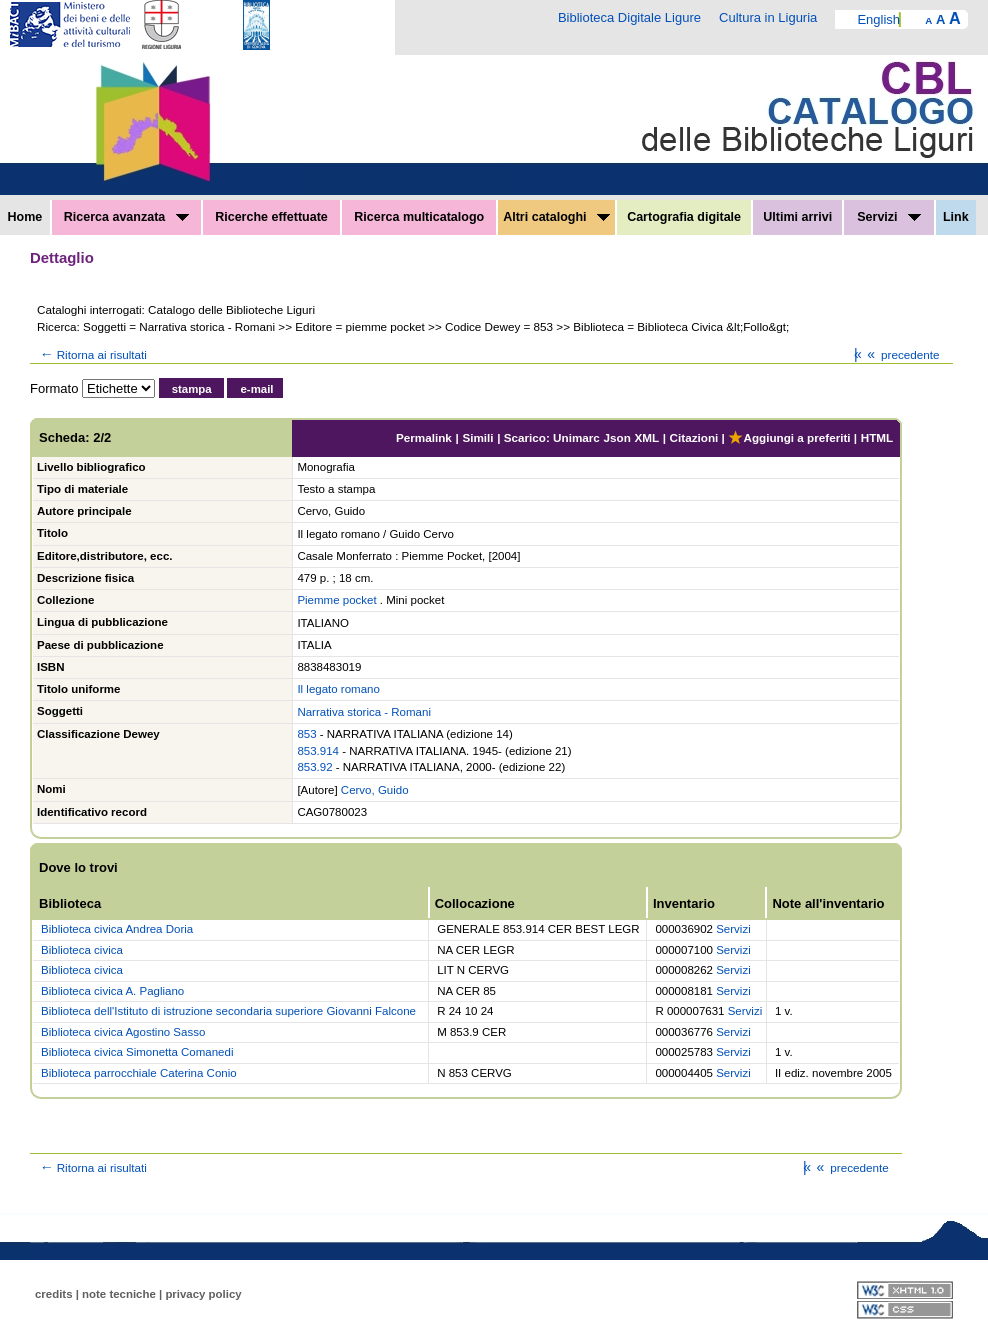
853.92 (314, 767)
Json (617, 437)
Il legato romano (338, 689)
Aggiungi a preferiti (789, 437)
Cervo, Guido (375, 790)
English (878, 19)
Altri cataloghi (556, 217)
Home (25, 217)
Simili (477, 437)
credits (54, 1294)
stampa (192, 389)
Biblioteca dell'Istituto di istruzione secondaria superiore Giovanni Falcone (228, 1011)
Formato (54, 388)
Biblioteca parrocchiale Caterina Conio (139, 1073)
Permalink (424, 437)
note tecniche (119, 1294)
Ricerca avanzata (126, 217)
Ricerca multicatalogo (419, 217)
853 (306, 734)
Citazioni (694, 437)
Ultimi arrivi (797, 217)
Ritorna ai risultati (92, 354)
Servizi (889, 217)
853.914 (318, 751)
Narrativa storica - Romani (364, 712)
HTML (877, 437)
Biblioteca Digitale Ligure (629, 17)
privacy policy (203, 1294)
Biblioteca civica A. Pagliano (112, 991)
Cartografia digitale (684, 217)
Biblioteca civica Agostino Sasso (123, 1032)
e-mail (256, 389)
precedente (901, 354)
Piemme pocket (336, 600)
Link (956, 217)
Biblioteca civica (82, 950)
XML (646, 437)
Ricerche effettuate (271, 217)
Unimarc (576, 437)
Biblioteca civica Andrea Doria (117, 929)
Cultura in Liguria (768, 17)
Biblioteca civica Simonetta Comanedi (137, 1052)
